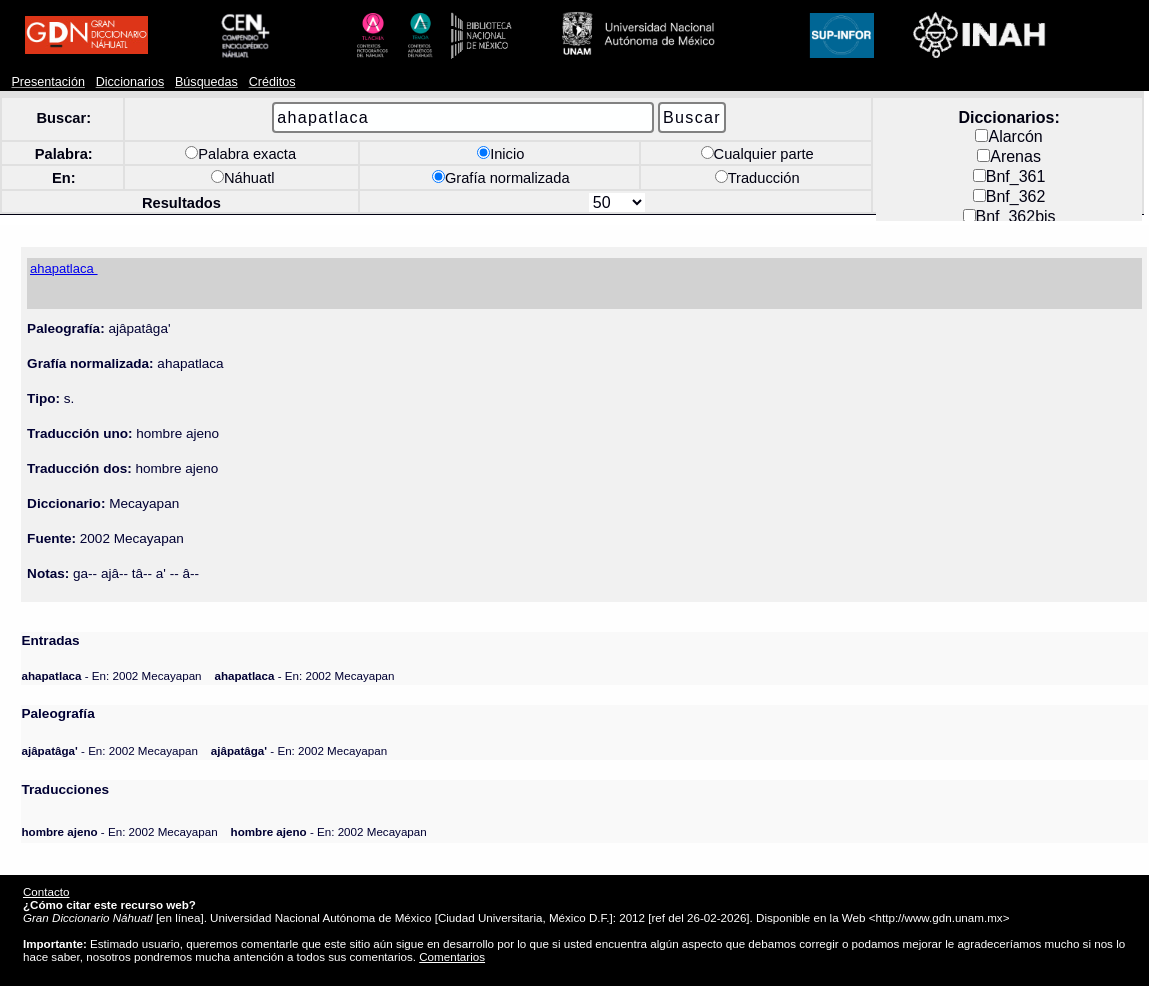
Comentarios (452, 956)
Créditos (272, 82)
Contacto (46, 891)
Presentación (47, 82)
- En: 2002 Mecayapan (111, 675)
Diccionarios (130, 82)
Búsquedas (206, 82)
